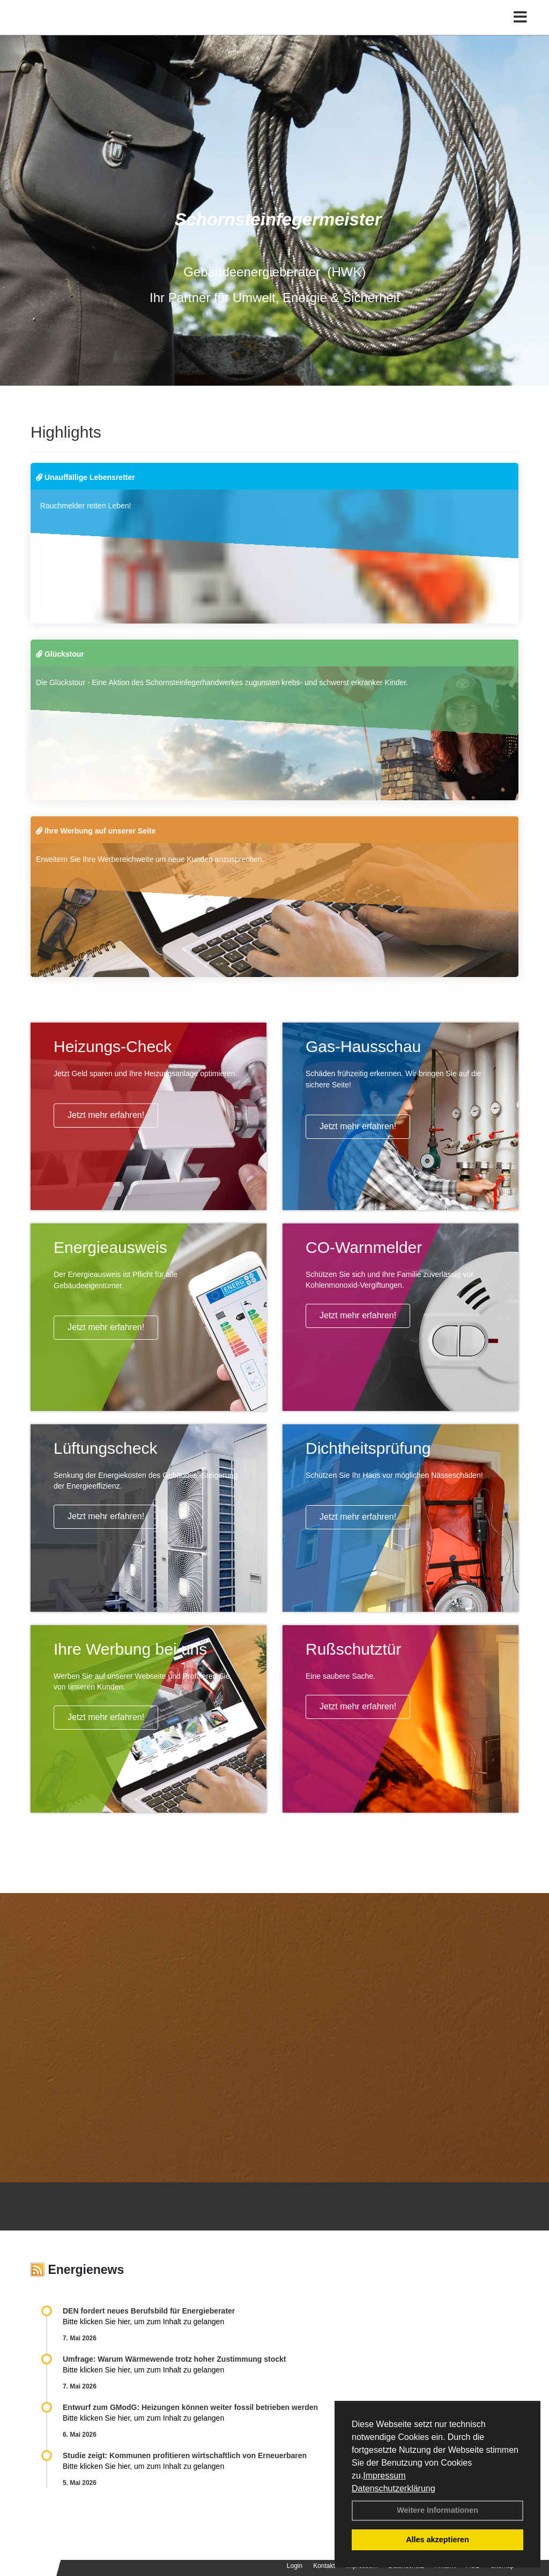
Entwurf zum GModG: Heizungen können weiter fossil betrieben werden (190, 2407)
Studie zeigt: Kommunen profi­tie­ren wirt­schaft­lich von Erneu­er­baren (185, 2455)
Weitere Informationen (437, 2510)
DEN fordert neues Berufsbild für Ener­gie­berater (149, 2311)
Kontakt (324, 2566)
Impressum (384, 2475)
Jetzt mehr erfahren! (106, 1115)
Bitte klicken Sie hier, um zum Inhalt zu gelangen (143, 2321)
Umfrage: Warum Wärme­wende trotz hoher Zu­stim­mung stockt (174, 2359)
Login (294, 2566)
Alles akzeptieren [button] (437, 2539)
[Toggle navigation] (520, 31)
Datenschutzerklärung (393, 2488)
